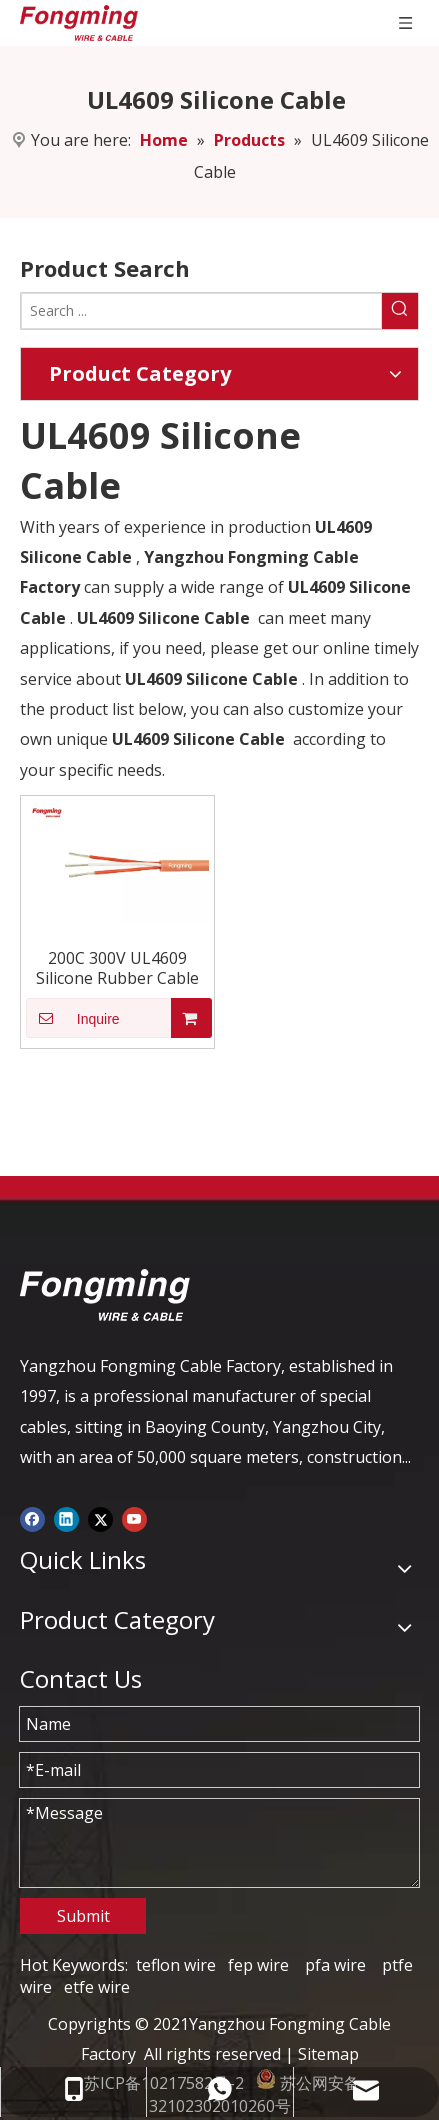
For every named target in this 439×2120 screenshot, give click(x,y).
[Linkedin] (66, 1518)
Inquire (73, 1018)
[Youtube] (134, 1518)
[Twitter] (100, 1518)
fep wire (258, 1965)
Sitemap (328, 2054)
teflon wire (176, 1965)
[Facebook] (32, 1518)
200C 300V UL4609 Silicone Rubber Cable (117, 968)
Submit (83, 1916)
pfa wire (335, 1965)
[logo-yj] (105, 1295)
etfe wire (97, 1987)
